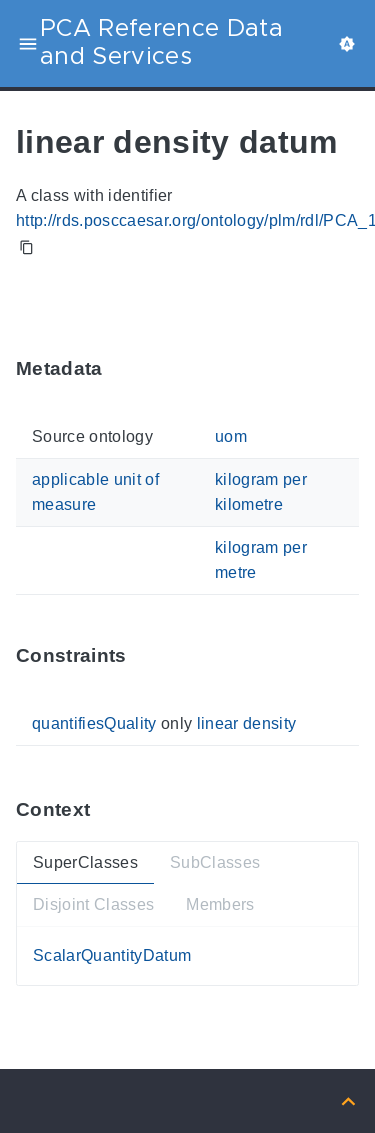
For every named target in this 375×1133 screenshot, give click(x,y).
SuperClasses (85, 862)
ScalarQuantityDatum (112, 955)
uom (231, 436)
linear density (247, 723)
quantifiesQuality (94, 723)
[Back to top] (348, 1100)
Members (220, 905)
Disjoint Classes (93, 905)
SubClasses (215, 862)
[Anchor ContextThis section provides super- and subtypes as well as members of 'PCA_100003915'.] (105, 809)
